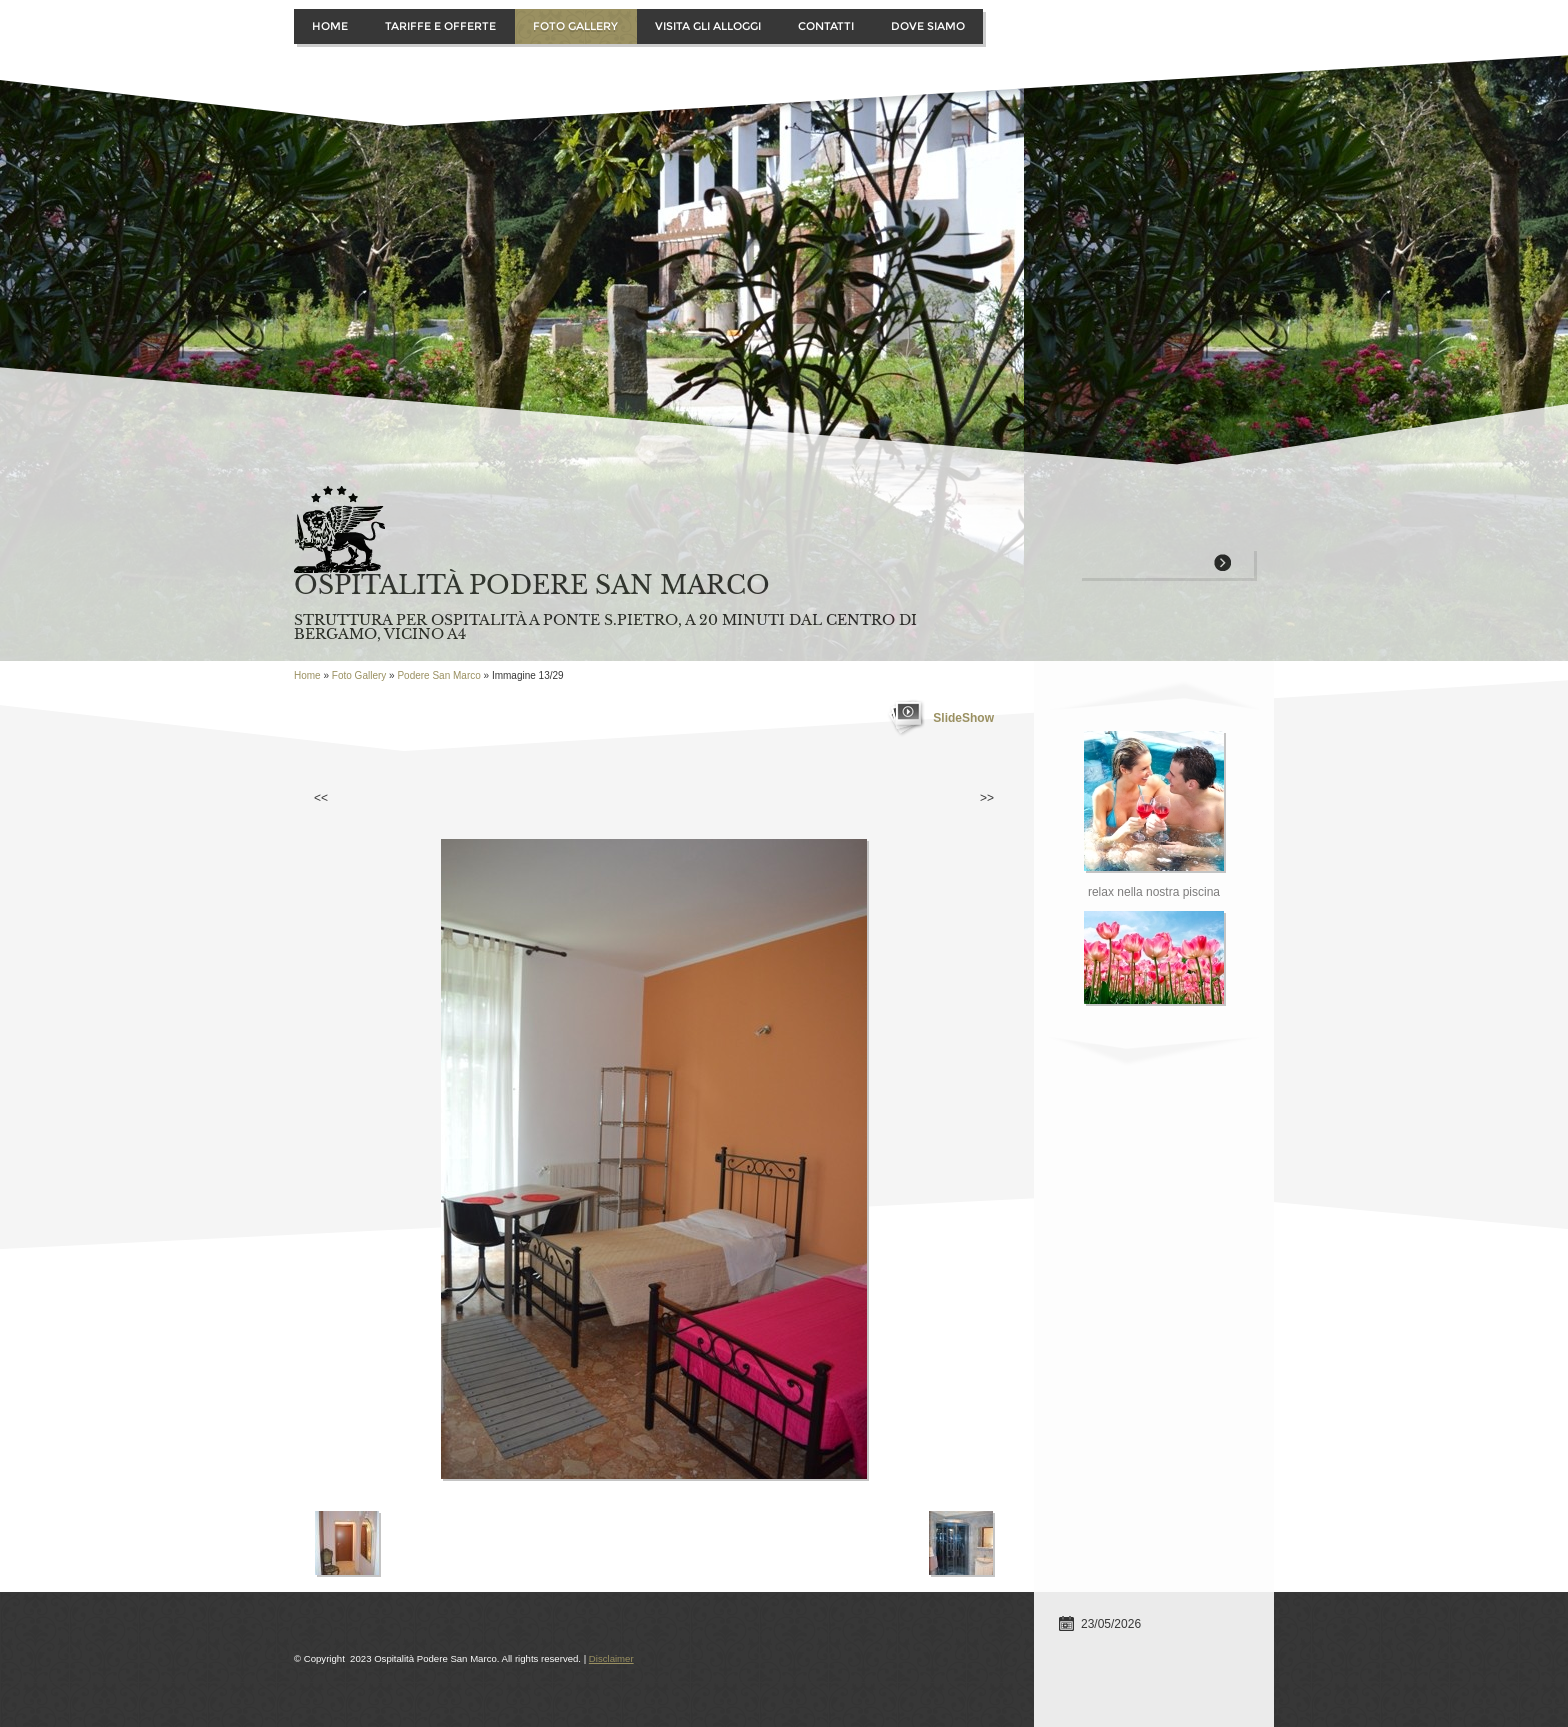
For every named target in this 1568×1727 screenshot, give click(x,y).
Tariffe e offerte (440, 26)
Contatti (826, 26)
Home (330, 26)
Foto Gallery (575, 26)
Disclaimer (611, 1658)
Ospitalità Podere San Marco (532, 585)
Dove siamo (928, 26)
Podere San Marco (438, 675)
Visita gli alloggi (708, 26)
